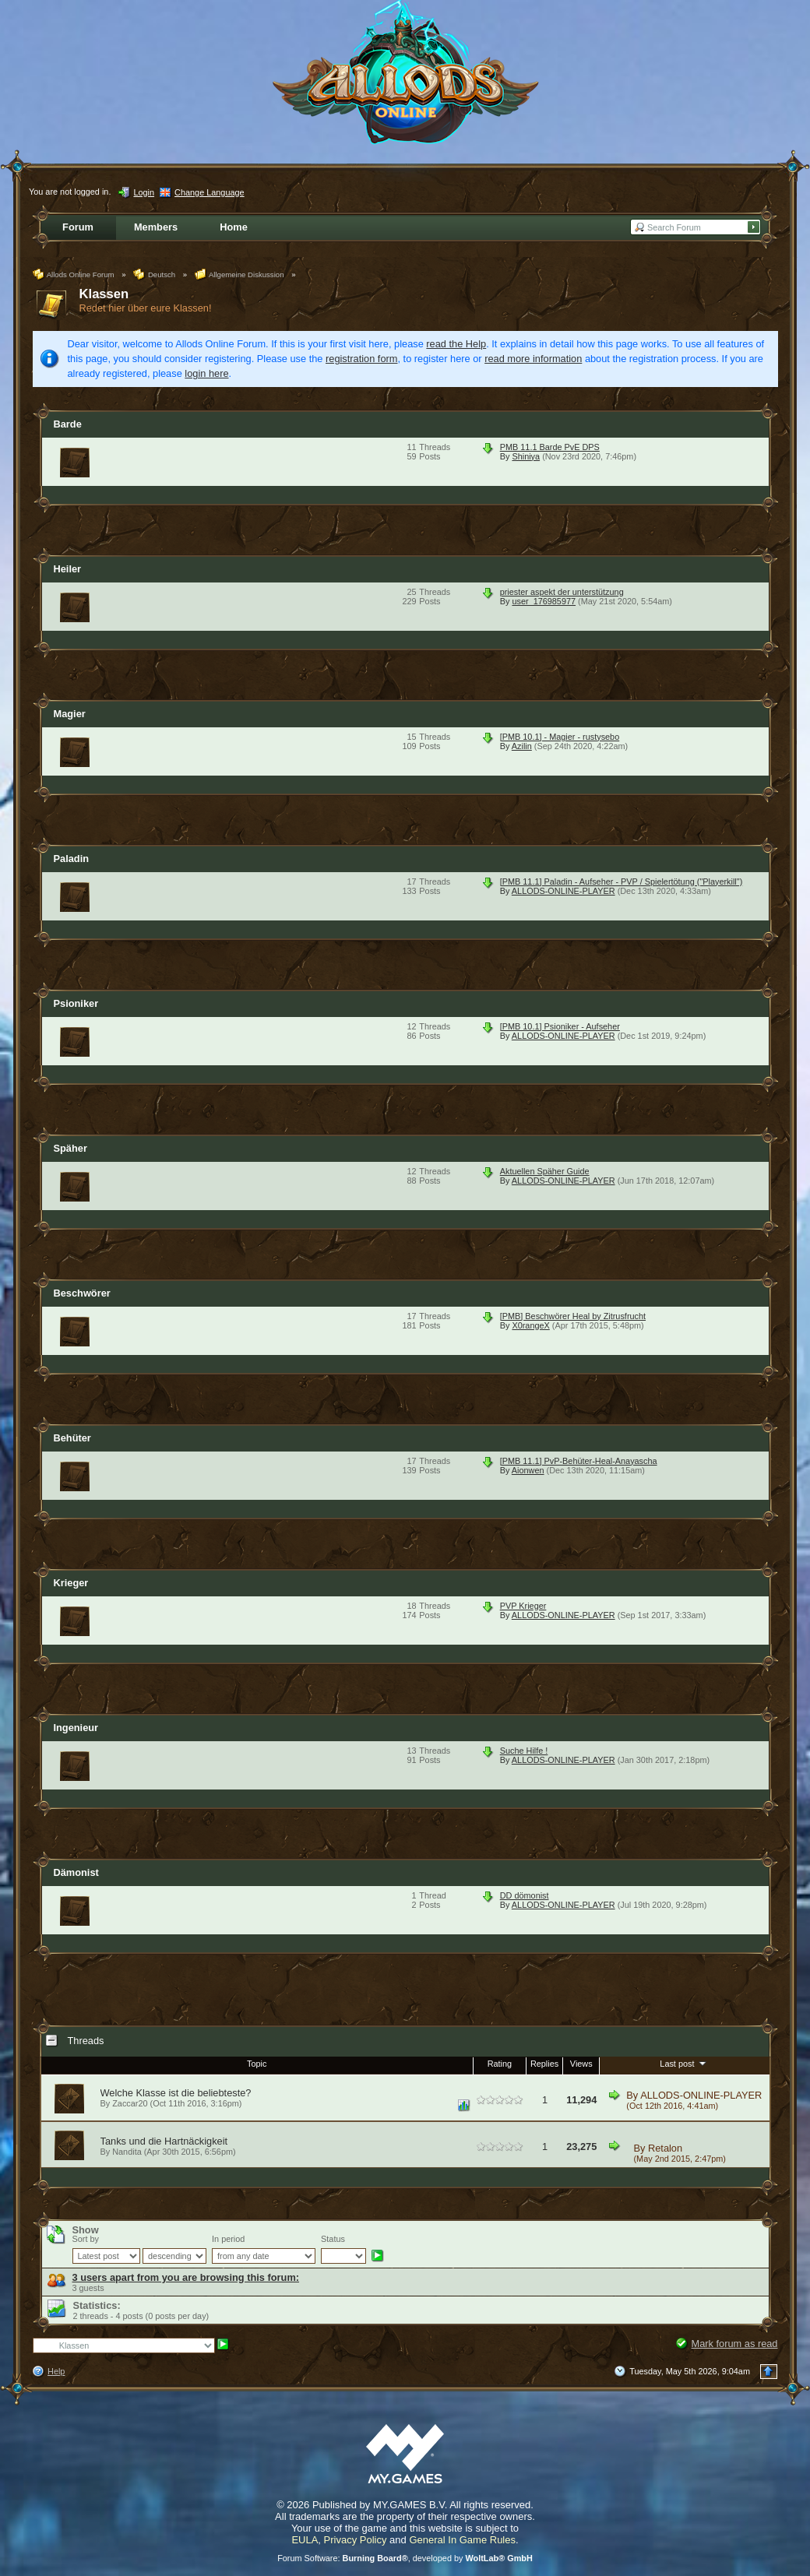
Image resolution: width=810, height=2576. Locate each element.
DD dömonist (524, 1895)
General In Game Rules (462, 2540)
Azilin (522, 746)
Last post (684, 2063)
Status (333, 2238)
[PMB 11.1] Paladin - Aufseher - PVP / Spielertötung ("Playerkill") (621, 881)
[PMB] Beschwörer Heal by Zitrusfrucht (573, 1316)
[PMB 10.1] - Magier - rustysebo (560, 736)
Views (581, 2063)
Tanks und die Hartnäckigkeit (164, 2141)
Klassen (104, 294)
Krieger (71, 1583)
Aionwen (528, 1470)
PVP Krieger (523, 1605)
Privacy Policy (355, 2540)
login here (206, 373)
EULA (304, 2540)
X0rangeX (530, 1325)
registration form (361, 358)
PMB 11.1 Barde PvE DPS (550, 447)
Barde (68, 424)
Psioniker (76, 1003)
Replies (544, 2063)
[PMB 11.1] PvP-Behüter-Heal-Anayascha (578, 1461)
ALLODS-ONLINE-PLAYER (563, 891)
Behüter (72, 1438)
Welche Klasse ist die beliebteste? (176, 2093)
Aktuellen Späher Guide (545, 1171)
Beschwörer (82, 1293)
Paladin (72, 858)
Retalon (665, 2148)
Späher (70, 1148)
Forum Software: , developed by (405, 2558)
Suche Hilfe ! (524, 1750)
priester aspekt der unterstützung (562, 591)
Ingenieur (76, 1727)
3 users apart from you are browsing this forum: (186, 2277)
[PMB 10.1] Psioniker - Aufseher (560, 1026)
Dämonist (76, 1872)
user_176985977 (544, 601)
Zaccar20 (129, 2103)
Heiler (68, 569)
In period (228, 2238)
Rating (500, 2063)
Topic (256, 2063)
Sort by (85, 2238)
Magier (70, 714)
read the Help (456, 344)
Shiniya (526, 456)
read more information (533, 358)
